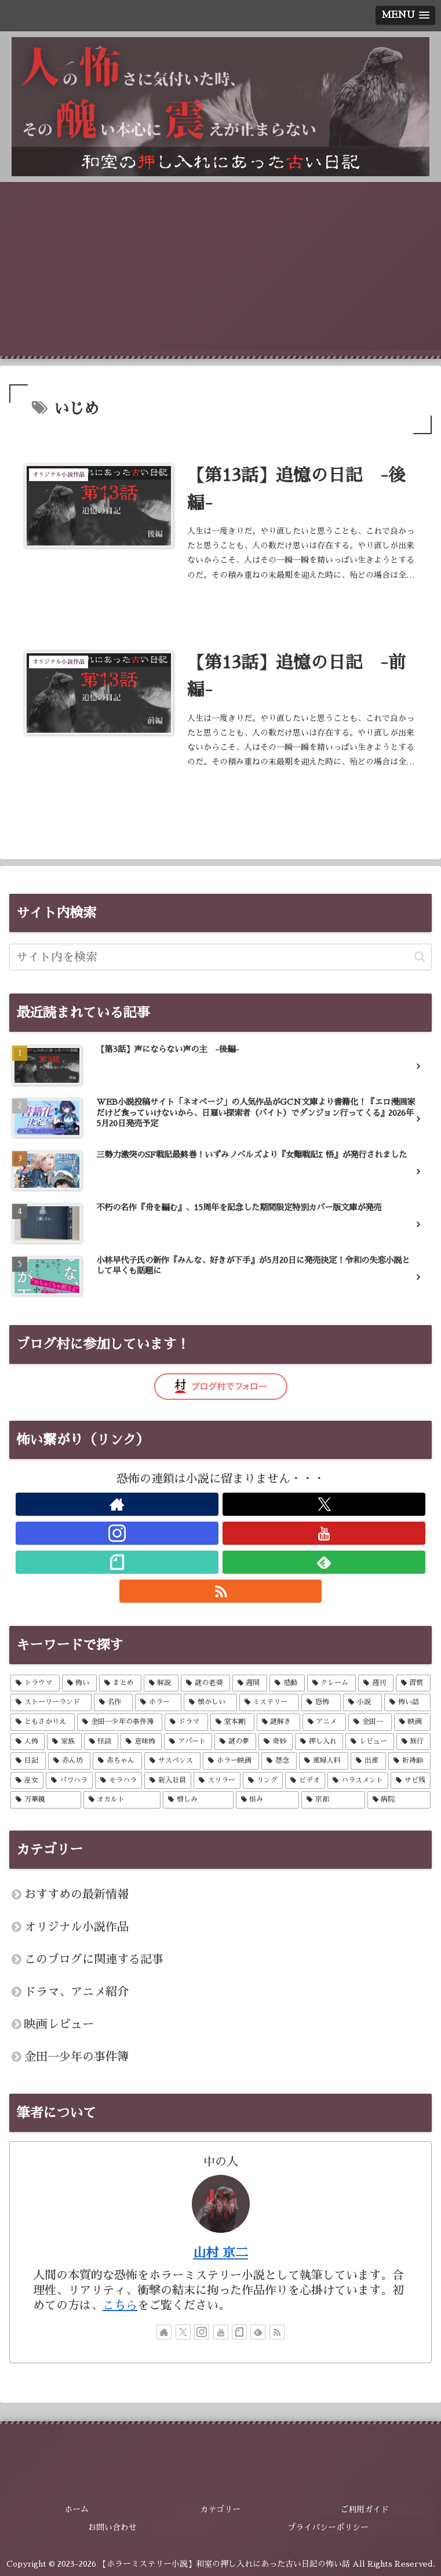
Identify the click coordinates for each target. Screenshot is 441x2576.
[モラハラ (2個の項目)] (118, 1782)
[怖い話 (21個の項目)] (407, 1704)
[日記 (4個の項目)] (28, 1762)
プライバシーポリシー (328, 2527)
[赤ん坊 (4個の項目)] (69, 1762)
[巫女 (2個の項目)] (26, 1782)
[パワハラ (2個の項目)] (69, 1782)
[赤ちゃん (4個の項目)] (117, 1762)
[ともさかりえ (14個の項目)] (42, 1723)
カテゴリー (220, 2510)
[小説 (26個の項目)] (362, 1704)
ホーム (76, 2510)
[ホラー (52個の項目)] (158, 1704)
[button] (420, 958)
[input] (220, 958)
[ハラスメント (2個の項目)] (357, 1782)
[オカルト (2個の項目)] (122, 1801)
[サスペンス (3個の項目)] (172, 1762)
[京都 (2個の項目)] (333, 1801)
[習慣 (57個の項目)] (413, 1684)
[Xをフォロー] (324, 1505)
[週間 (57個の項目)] (250, 1684)
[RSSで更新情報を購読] (220, 1592)
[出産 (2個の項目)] (368, 1762)
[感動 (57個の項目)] (287, 1684)
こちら (120, 2306)
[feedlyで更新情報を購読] (324, 1563)
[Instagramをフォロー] (117, 1534)
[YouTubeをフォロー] (324, 1534)
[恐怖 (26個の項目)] (321, 1704)
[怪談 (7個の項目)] (101, 1743)
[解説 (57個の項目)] (161, 1684)
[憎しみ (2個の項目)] (198, 1801)
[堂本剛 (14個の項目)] (232, 1723)
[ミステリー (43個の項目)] (269, 1704)
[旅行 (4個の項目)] (413, 1743)
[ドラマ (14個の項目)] (186, 1723)
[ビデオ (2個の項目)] (305, 1782)
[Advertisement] (220, 269)
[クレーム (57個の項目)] (331, 1684)
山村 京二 (220, 2254)
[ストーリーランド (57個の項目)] (51, 1704)
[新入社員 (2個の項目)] (167, 1782)
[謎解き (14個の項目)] (278, 1723)
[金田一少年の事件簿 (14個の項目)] (119, 1723)
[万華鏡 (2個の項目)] (45, 1801)
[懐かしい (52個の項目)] (210, 1704)
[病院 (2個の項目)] (399, 1801)
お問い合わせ (112, 2527)
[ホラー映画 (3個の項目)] (231, 1762)
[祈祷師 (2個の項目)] (409, 1762)
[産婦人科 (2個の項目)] (323, 1762)
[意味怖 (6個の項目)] (141, 1743)
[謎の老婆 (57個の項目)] (205, 1684)
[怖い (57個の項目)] (79, 1684)
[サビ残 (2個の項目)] (411, 1782)
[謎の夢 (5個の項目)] (235, 1743)
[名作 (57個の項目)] (113, 1704)
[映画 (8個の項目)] (412, 1723)
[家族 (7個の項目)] (64, 1743)
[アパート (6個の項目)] (188, 1743)
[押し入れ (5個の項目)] (319, 1743)
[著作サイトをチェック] (117, 1505)
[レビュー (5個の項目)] (369, 1743)
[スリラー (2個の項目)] (217, 1782)
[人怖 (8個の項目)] (27, 1743)
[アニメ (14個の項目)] (324, 1723)
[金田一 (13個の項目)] (370, 1723)
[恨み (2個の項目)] (268, 1801)
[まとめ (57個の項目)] (120, 1684)
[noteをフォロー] (117, 1563)
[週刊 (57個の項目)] (375, 1684)
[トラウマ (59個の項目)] (35, 1684)
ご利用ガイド (364, 2510)
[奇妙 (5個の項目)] (275, 1743)
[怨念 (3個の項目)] (279, 1762)
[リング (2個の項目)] (263, 1782)
